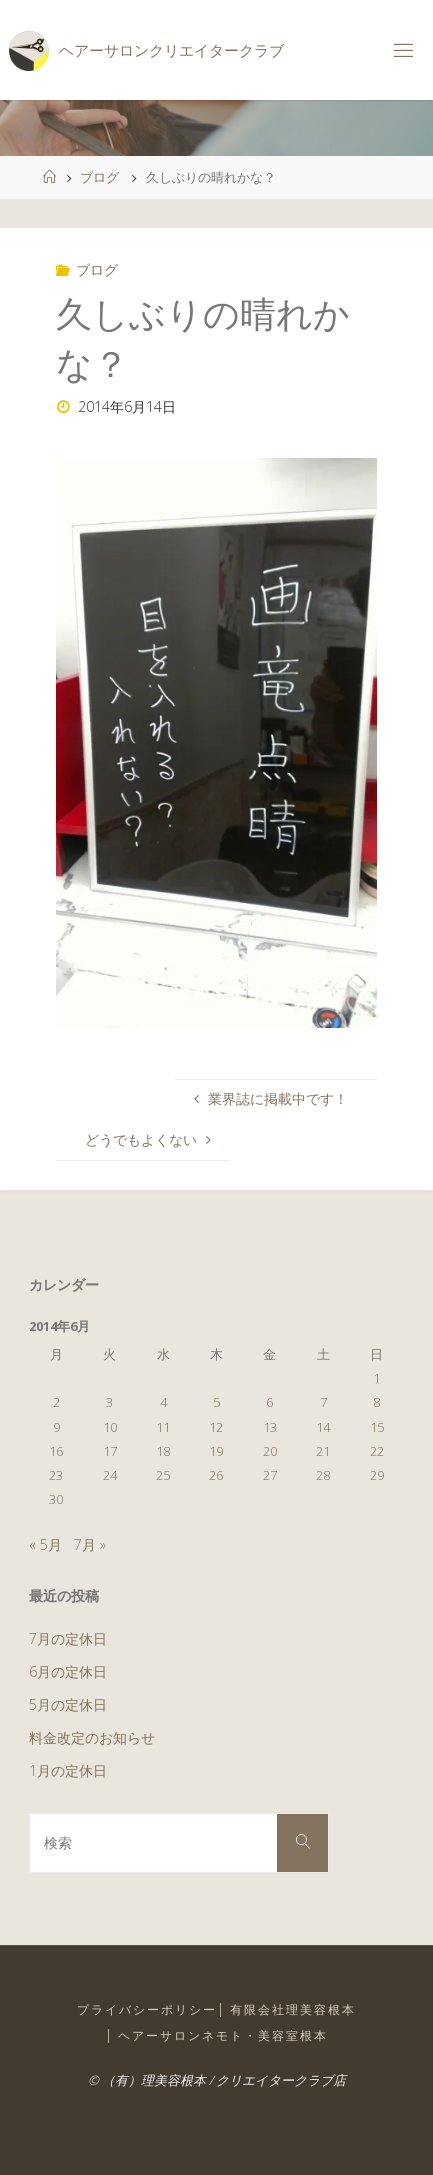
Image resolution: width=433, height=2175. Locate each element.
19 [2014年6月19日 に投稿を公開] (216, 1451)
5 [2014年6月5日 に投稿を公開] (216, 1402)
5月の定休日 (68, 1704)
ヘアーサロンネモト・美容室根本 (223, 2035)
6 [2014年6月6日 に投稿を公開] (269, 1402)
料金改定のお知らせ (92, 1737)
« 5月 (45, 1544)
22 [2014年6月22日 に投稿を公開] (377, 1451)
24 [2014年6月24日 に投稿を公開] (110, 1475)
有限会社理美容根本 (293, 2009)
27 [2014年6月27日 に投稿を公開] (270, 1475)
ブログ (99, 177)
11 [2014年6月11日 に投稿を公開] (163, 1427)
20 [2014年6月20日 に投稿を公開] (270, 1451)
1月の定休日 (68, 1770)
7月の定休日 (68, 1638)
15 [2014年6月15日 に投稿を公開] (377, 1427)
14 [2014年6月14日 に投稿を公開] (323, 1427)
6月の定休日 (68, 1671)
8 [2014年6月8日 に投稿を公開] (376, 1402)
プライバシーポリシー (147, 2009)
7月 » (90, 1544)
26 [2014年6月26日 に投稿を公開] (216, 1475)
